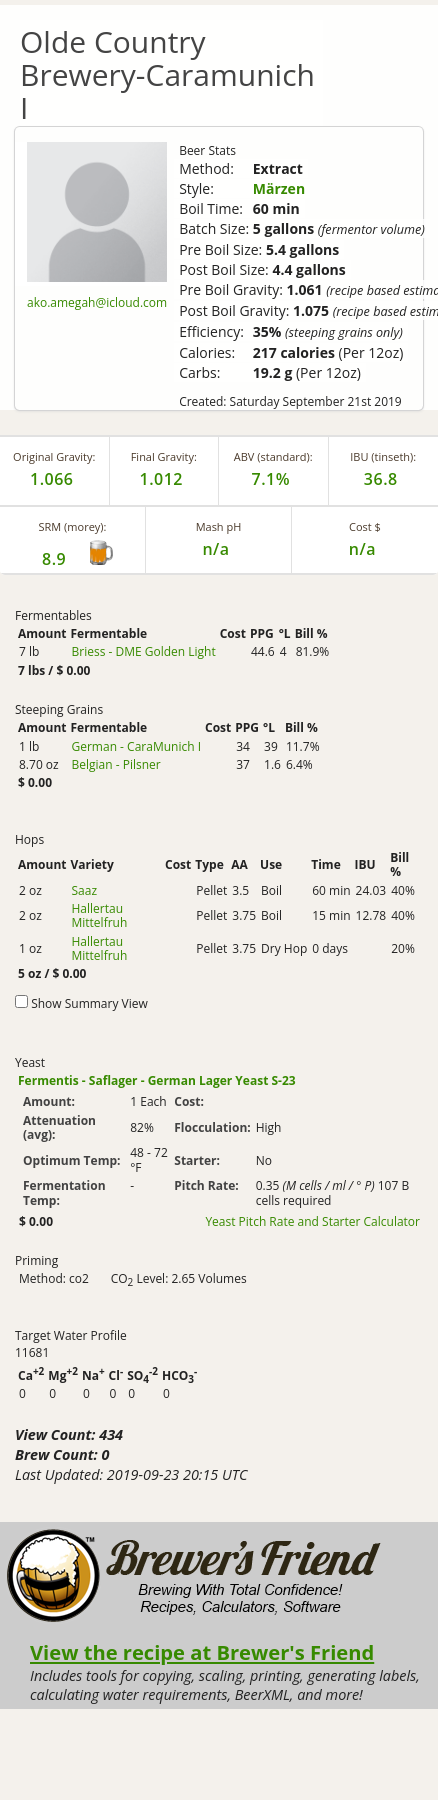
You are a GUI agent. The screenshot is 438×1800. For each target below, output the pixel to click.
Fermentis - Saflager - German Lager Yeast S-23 (157, 1080)
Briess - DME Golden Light (143, 651)
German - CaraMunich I (136, 746)
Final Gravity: (164, 456)
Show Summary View (89, 1003)
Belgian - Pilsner (115, 764)
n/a (362, 549)
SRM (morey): (73, 526)
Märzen (279, 188)
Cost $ (365, 526)
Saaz (84, 890)
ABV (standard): (273, 456)
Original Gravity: (54, 456)
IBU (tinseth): (383, 456)
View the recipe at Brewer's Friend (202, 1652)
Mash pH (219, 526)
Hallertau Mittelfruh (99, 915)
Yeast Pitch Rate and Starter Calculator (312, 1222)
